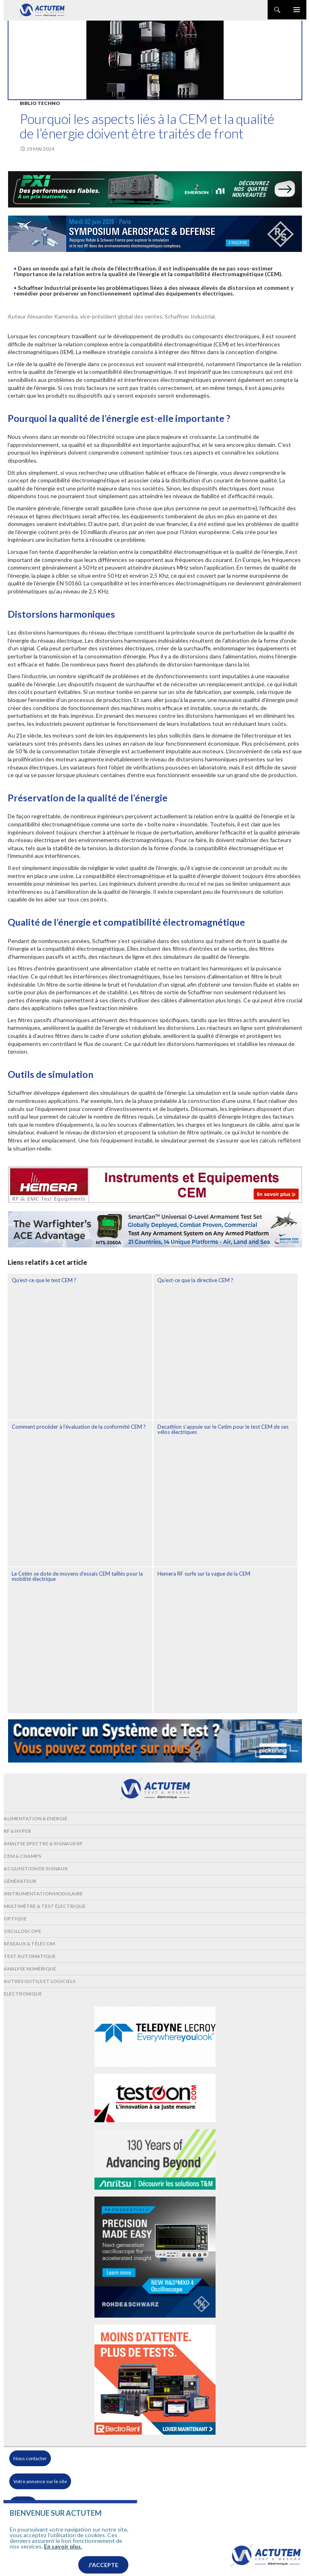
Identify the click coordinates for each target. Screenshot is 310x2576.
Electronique (23, 1994)
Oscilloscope (22, 1931)
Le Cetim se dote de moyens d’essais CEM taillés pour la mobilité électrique (77, 1576)
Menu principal (296, 9)
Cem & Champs (22, 1856)
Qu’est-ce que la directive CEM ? (195, 1280)
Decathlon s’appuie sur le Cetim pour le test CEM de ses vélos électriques (223, 1429)
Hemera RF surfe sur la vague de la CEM (203, 1573)
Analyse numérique (30, 1969)
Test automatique (30, 1956)
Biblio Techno (40, 103)
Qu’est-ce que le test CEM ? (44, 1280)
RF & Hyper (17, 1831)
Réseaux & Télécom (29, 1944)
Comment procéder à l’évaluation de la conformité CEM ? (79, 1426)
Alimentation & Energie (35, 1818)
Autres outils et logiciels (39, 1981)
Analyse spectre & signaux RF (43, 1843)
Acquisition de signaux (36, 1868)
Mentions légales (32, 2528)
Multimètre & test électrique (45, 1906)
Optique (15, 1919)
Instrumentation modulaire (43, 1894)
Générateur (20, 1881)
